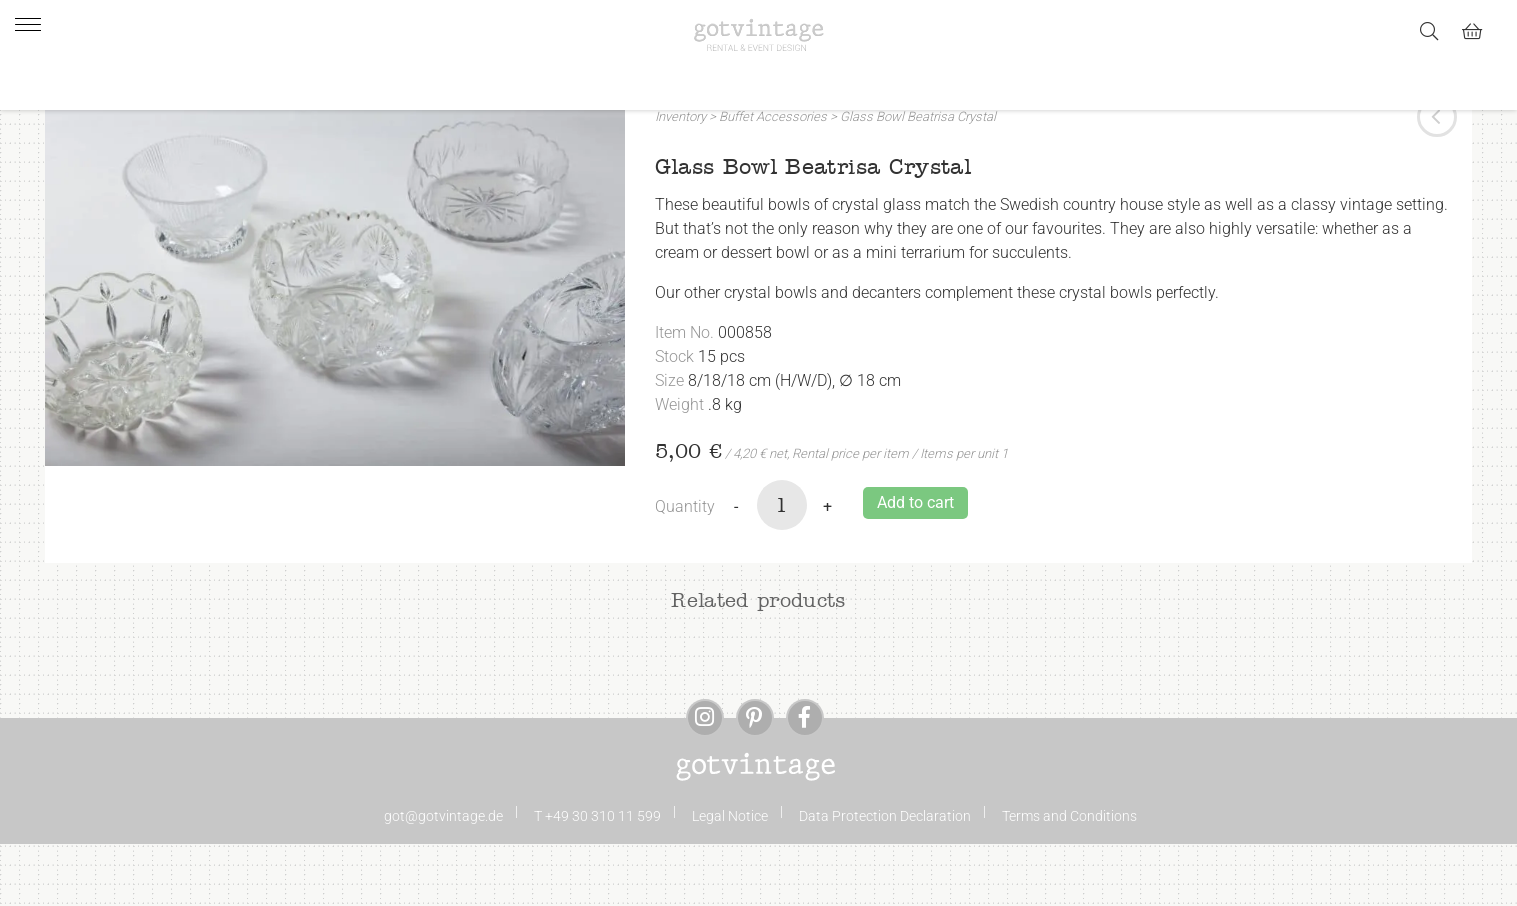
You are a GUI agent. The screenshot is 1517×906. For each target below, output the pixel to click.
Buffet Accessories (773, 178)
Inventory (680, 178)
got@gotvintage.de (443, 878)
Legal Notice (730, 878)
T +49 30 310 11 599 (597, 878)
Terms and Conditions (1069, 878)
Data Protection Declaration (885, 878)
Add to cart (915, 564)
